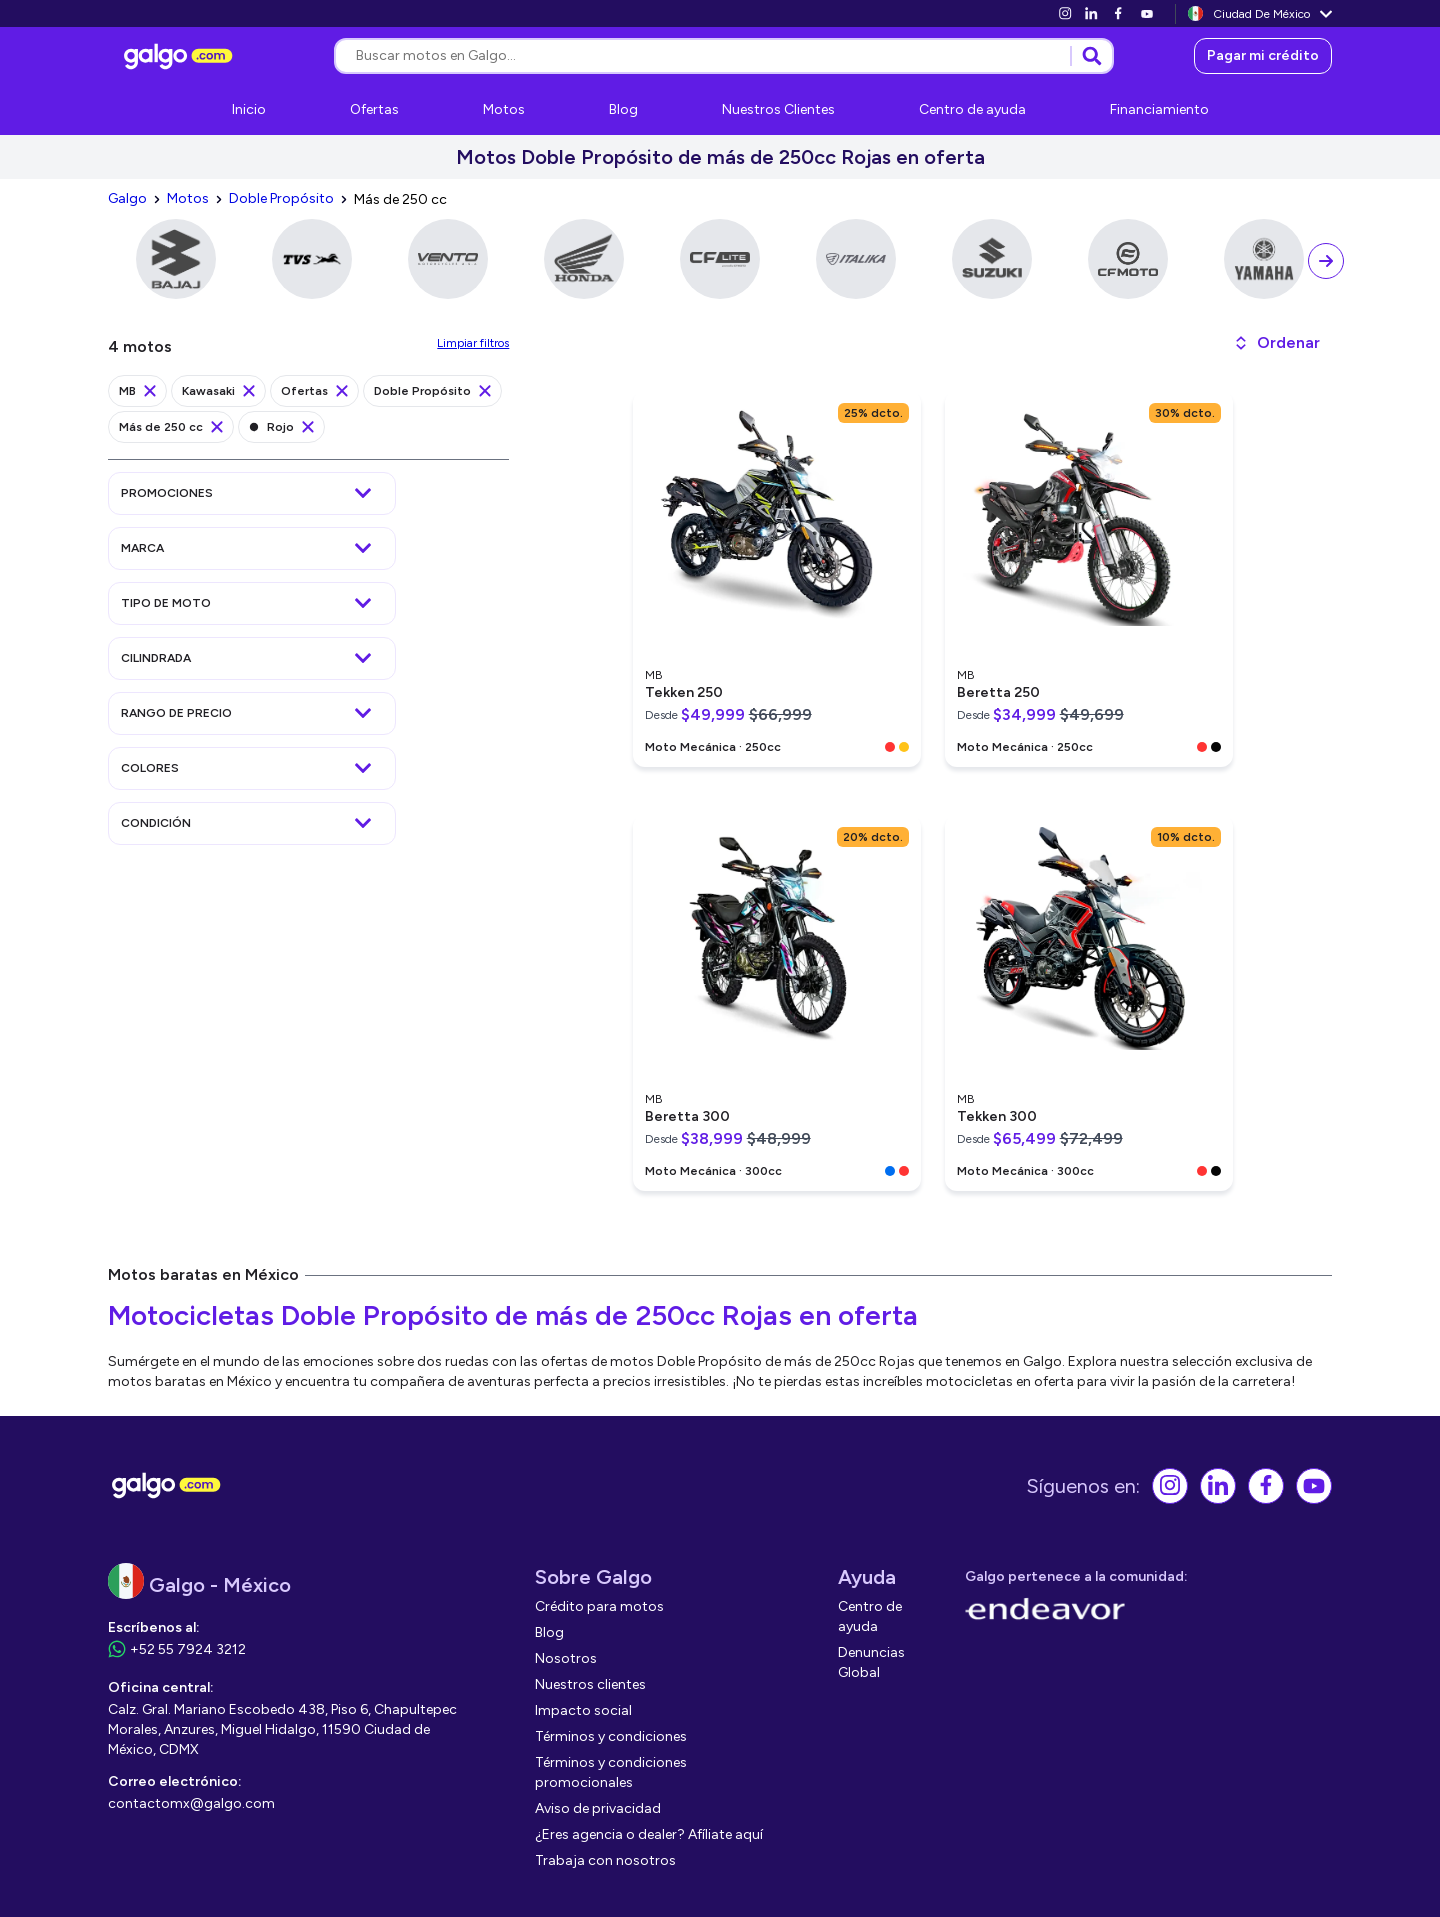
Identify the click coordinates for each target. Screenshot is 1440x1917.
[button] (1276, 343)
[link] (1065, 13)
